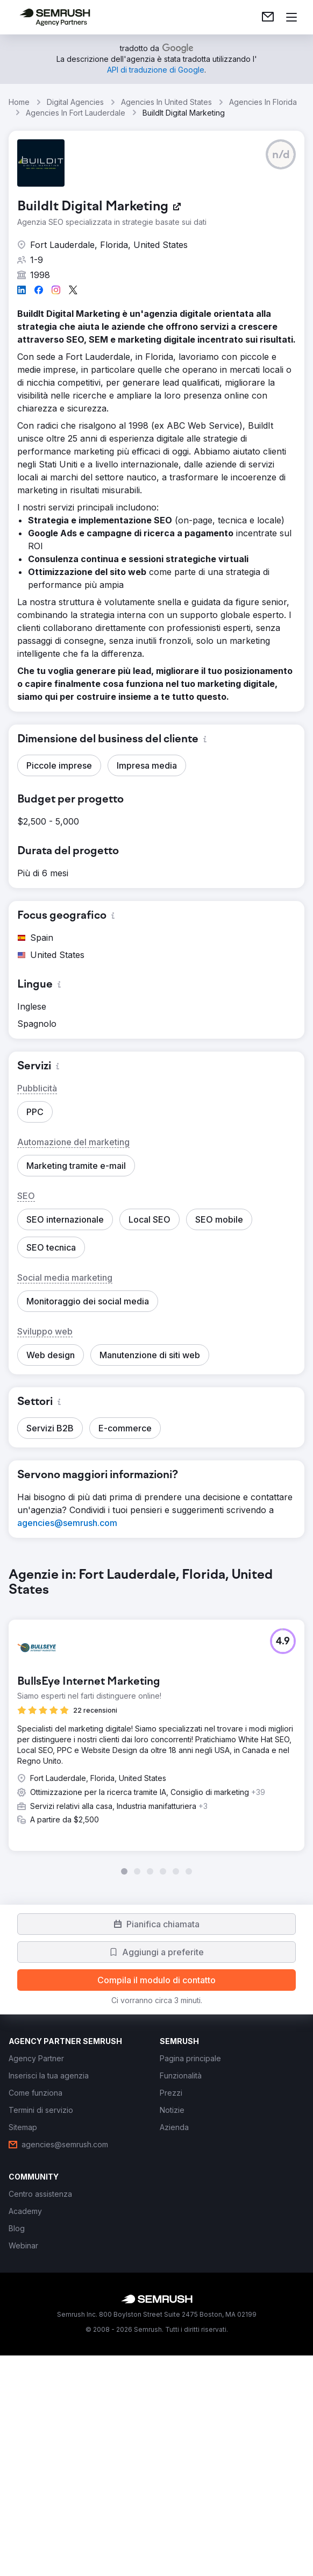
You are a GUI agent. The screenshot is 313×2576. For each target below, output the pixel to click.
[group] (156, 1831)
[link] (267, 17)
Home (19, 102)
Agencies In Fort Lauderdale (75, 112)
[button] (281, 154)
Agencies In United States (166, 102)
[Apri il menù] (291, 17)
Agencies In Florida (263, 102)
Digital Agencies (75, 102)
